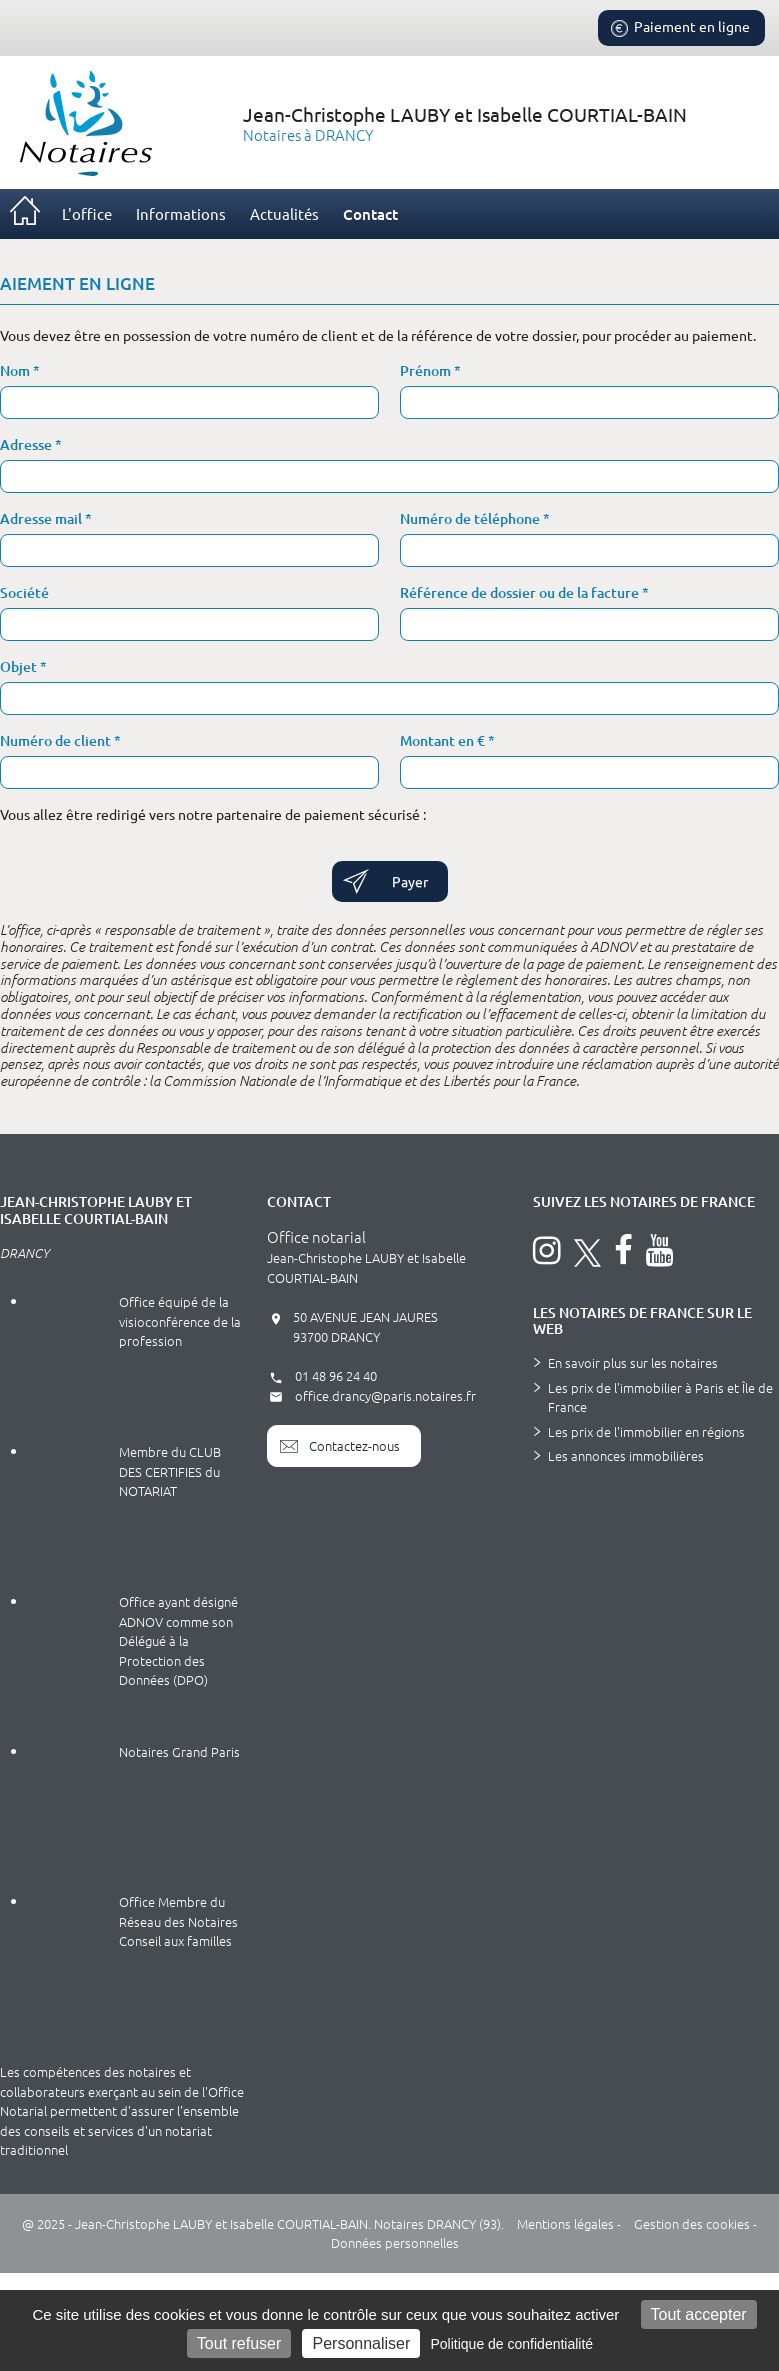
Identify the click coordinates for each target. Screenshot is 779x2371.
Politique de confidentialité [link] (511, 2344)
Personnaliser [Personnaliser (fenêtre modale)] (361, 2343)
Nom (16, 370)
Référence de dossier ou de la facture (521, 592)
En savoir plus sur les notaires (633, 1362)
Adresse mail (42, 518)
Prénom (427, 370)
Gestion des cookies (692, 2223)
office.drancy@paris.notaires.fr (371, 1395)
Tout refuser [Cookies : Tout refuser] (239, 2343)
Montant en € (444, 740)
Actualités (284, 213)
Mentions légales (565, 2223)
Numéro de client (57, 740)
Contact (370, 214)
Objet (20, 666)
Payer (410, 881)
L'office (87, 213)
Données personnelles (395, 2242)
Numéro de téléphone (471, 518)
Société (24, 592)
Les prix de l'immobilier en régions (646, 1431)
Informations (181, 213)
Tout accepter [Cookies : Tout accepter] (699, 2314)
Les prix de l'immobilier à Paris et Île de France (660, 1397)
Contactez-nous (339, 1446)
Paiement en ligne (679, 27)
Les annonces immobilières (626, 1455)
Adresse (27, 444)
